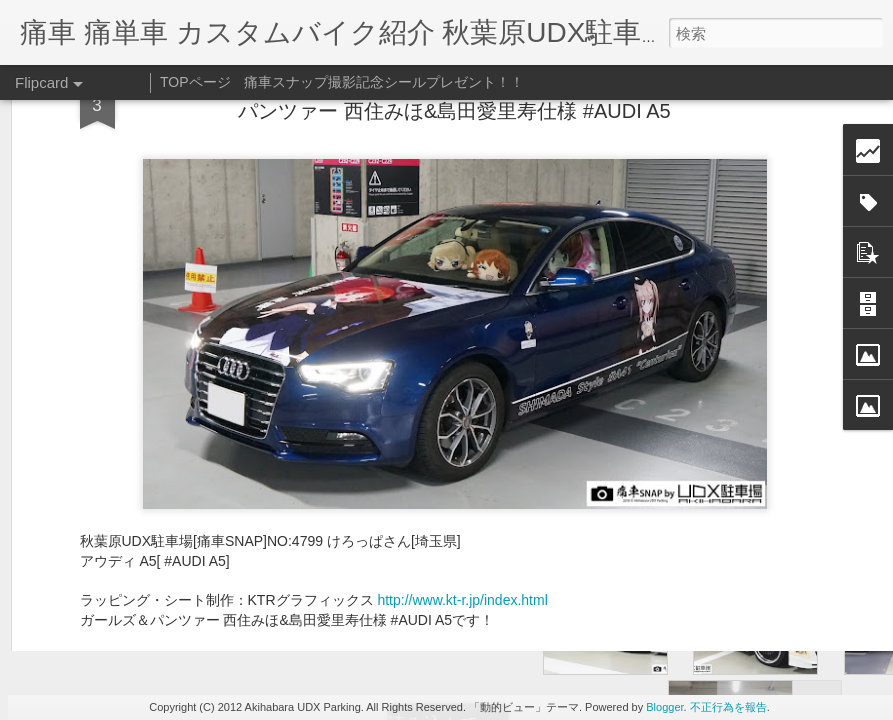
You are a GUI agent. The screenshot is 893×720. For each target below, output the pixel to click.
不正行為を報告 (728, 707)
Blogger (664, 707)
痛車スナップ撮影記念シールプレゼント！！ (384, 82)
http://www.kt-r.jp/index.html (462, 316)
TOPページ (195, 82)
